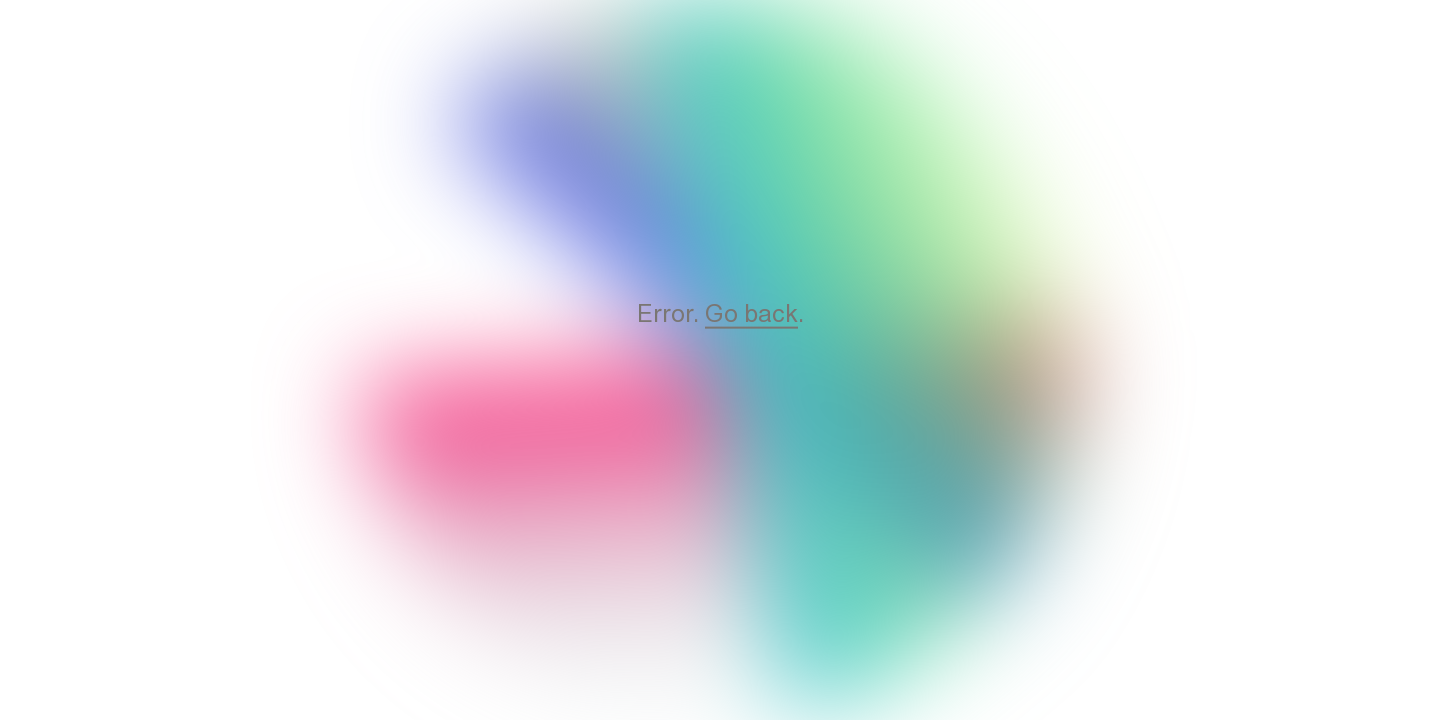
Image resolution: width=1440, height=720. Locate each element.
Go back (751, 313)
